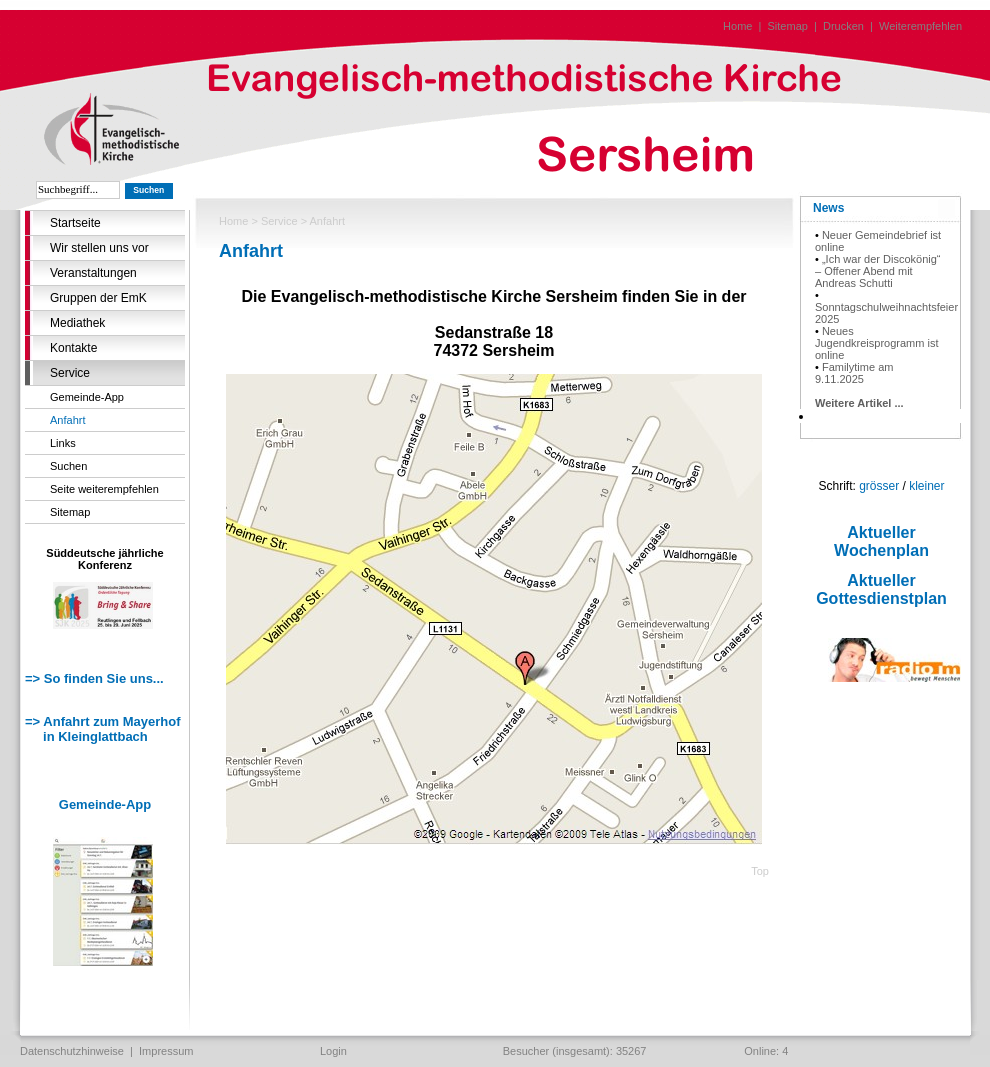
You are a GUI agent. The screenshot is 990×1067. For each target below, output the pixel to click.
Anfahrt (67, 420)
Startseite (75, 223)
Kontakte (73, 348)
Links (63, 443)
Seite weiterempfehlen (104, 489)
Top (760, 871)
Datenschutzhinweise (72, 1051)
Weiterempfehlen (920, 26)
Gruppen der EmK (98, 298)
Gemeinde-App (87, 397)
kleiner (926, 486)
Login (333, 1051)
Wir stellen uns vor (99, 248)
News (828, 208)
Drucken (843, 26)
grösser (879, 486)
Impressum (166, 1051)
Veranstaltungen (93, 273)
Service (70, 373)
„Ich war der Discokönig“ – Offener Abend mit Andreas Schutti (878, 271)
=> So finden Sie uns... (94, 678)
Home (737, 26)
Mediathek (77, 323)
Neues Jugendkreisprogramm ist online (877, 343)
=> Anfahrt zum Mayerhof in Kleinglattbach (103, 729)
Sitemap (788, 26)
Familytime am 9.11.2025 (854, 373)
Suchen (68, 466)
